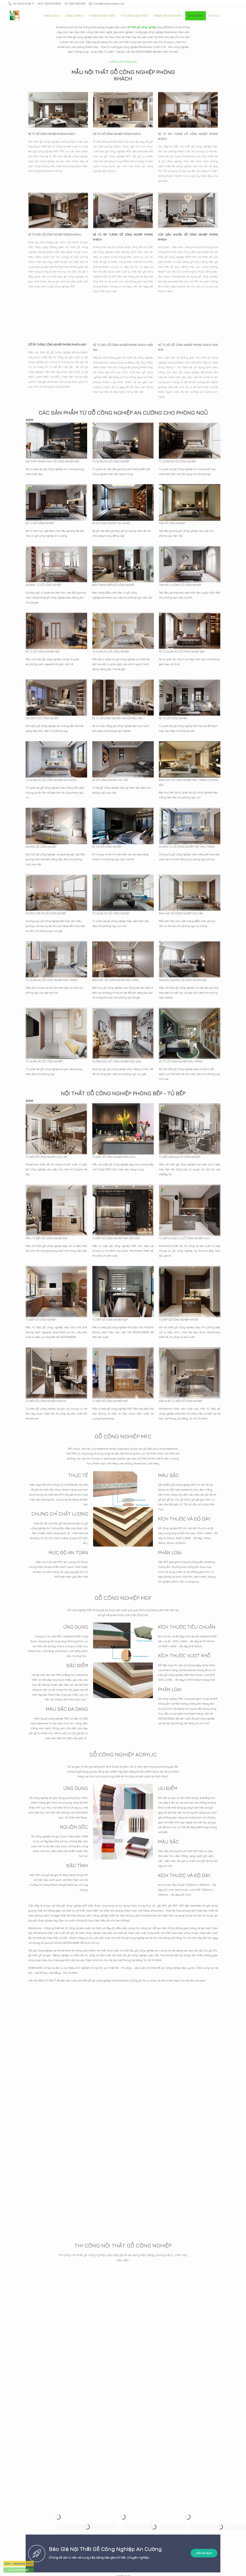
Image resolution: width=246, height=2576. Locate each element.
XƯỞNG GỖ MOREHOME (123, 61)
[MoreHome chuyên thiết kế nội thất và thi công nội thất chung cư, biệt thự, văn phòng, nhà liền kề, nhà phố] (14, 15)
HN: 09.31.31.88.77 (21, 3)
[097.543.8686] (21, 2569)
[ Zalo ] (8, 2563)
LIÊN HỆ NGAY (204, 2553)
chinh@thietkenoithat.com (107, 3)
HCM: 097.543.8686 (49, 3)
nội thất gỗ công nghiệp (141, 27)
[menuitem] (52, 15)
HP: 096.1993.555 (75, 3)
